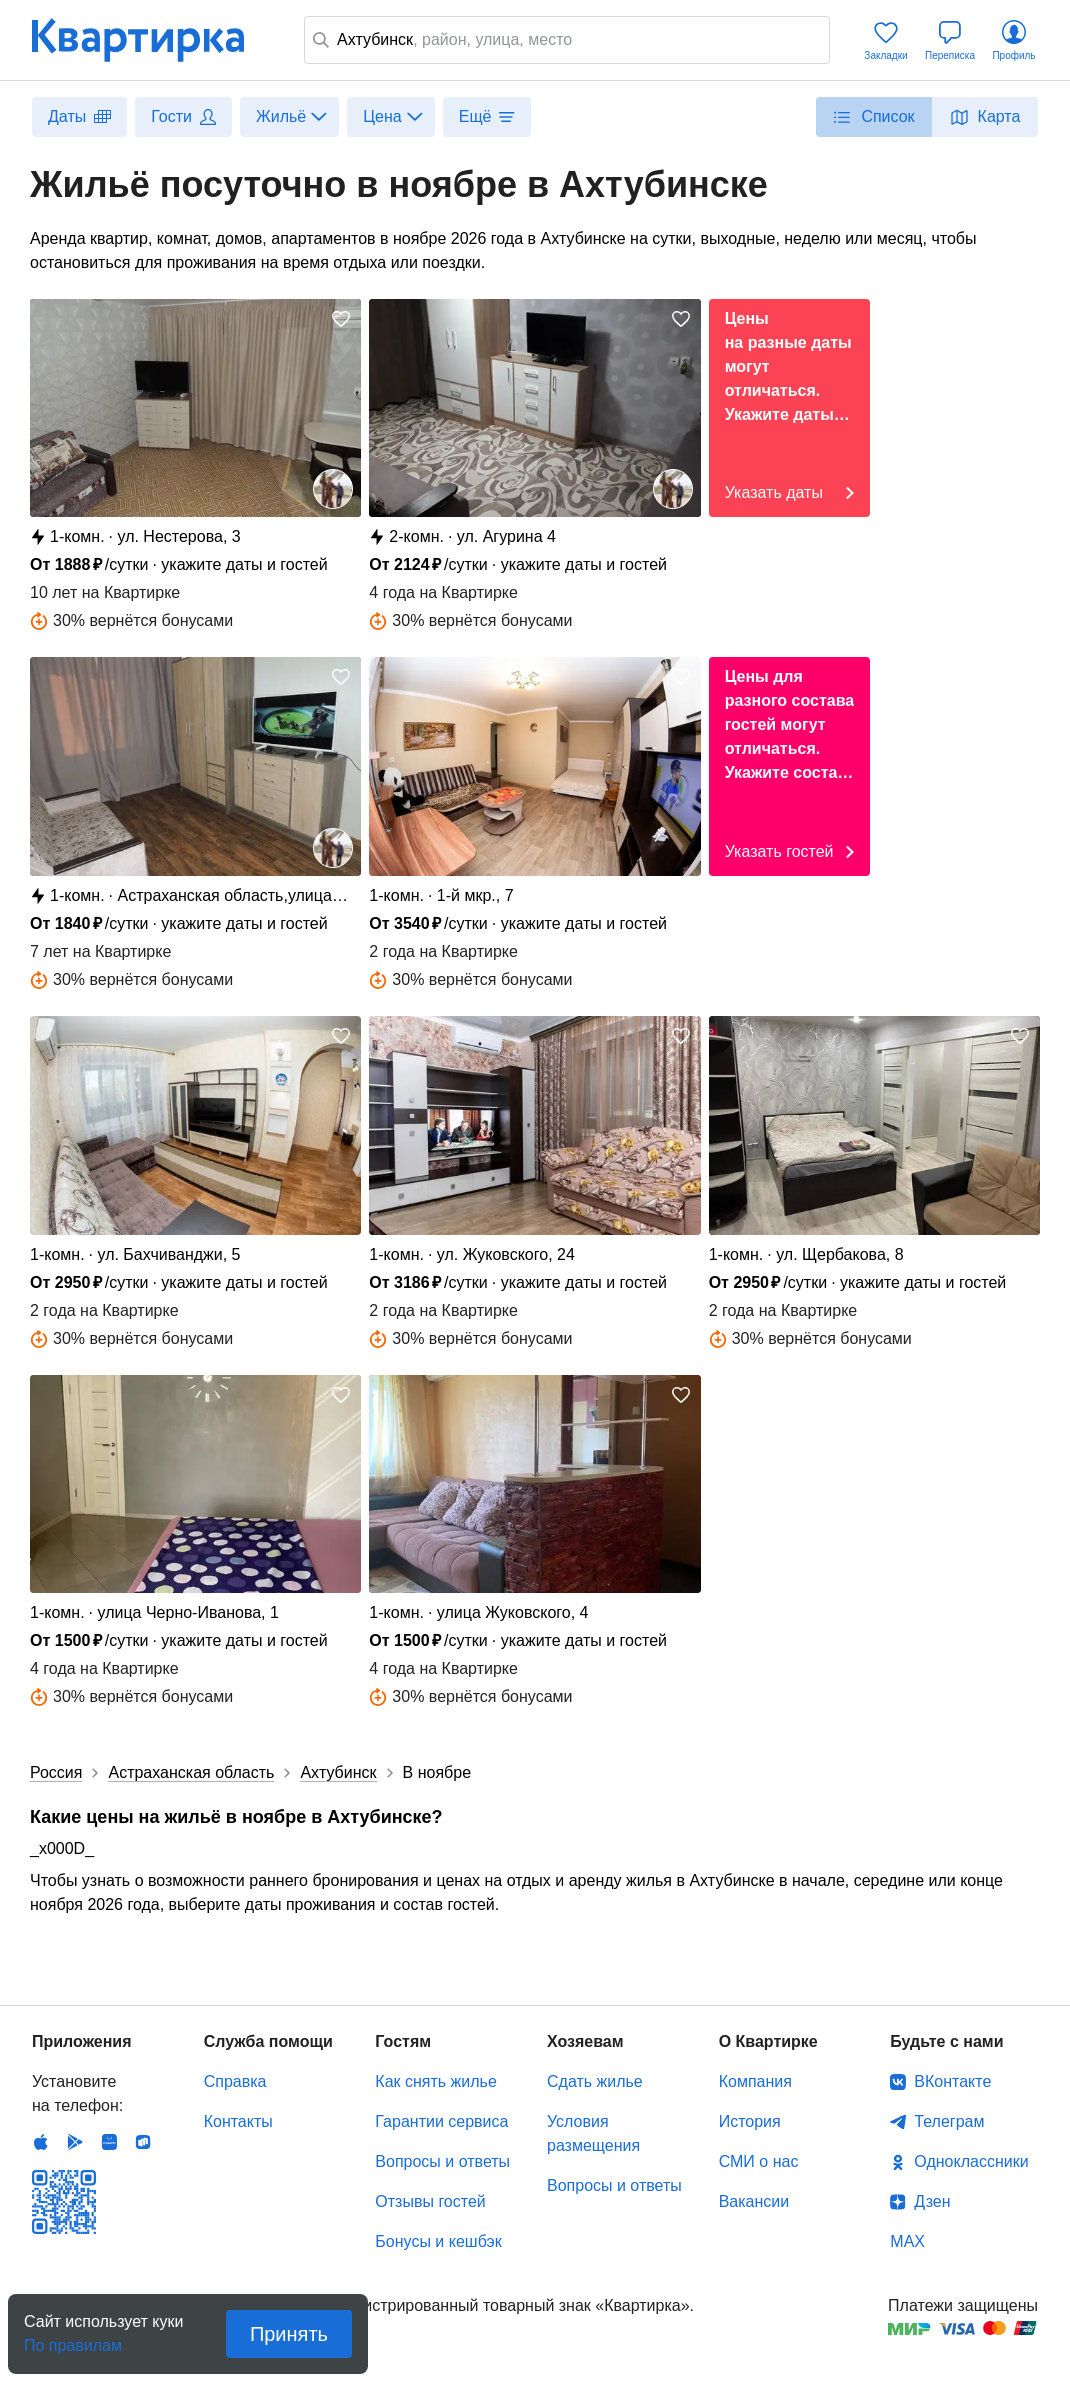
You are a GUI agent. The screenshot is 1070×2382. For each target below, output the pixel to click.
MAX (907, 2241)
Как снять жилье (435, 2081)
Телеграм (949, 2121)
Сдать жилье (595, 2081)
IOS (41, 2142)
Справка (235, 2081)
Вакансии (754, 2201)
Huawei (109, 2142)
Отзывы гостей (430, 2201)
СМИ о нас (759, 2161)
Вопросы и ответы (442, 2161)
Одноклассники (971, 2161)
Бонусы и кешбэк (438, 2241)
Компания (755, 2081)
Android (75, 2142)
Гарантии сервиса (441, 2121)
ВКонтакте (952, 2081)
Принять (289, 2334)
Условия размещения (593, 2133)
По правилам (73, 2339)
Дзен (932, 2201)
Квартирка (152, 40)
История (750, 2121)
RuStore (143, 2142)
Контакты (238, 2121)
